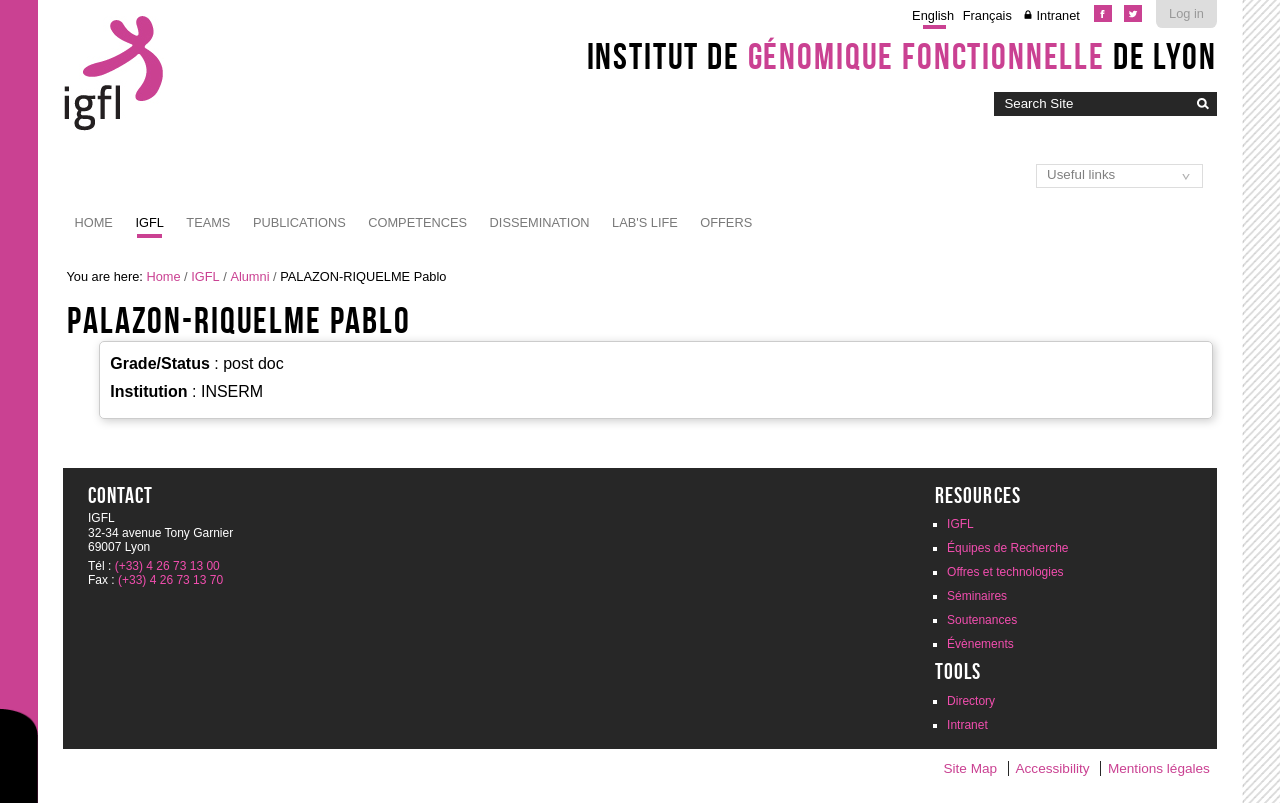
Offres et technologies (1005, 572)
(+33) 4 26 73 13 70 (170, 580)
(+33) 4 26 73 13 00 (167, 566)
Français (987, 15)
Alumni (249, 276)
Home (94, 222)
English (933, 15)
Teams (208, 222)
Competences (417, 222)
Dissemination (540, 222)
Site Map (970, 768)
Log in (1186, 13)
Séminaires (977, 596)
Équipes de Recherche (1007, 548)
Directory (971, 701)
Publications (299, 222)
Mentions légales (1159, 768)
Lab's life (645, 222)
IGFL (149, 222)
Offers (726, 222)
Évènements (980, 644)
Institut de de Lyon (902, 56)
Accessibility (1053, 768)
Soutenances (982, 620)
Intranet (1057, 15)
